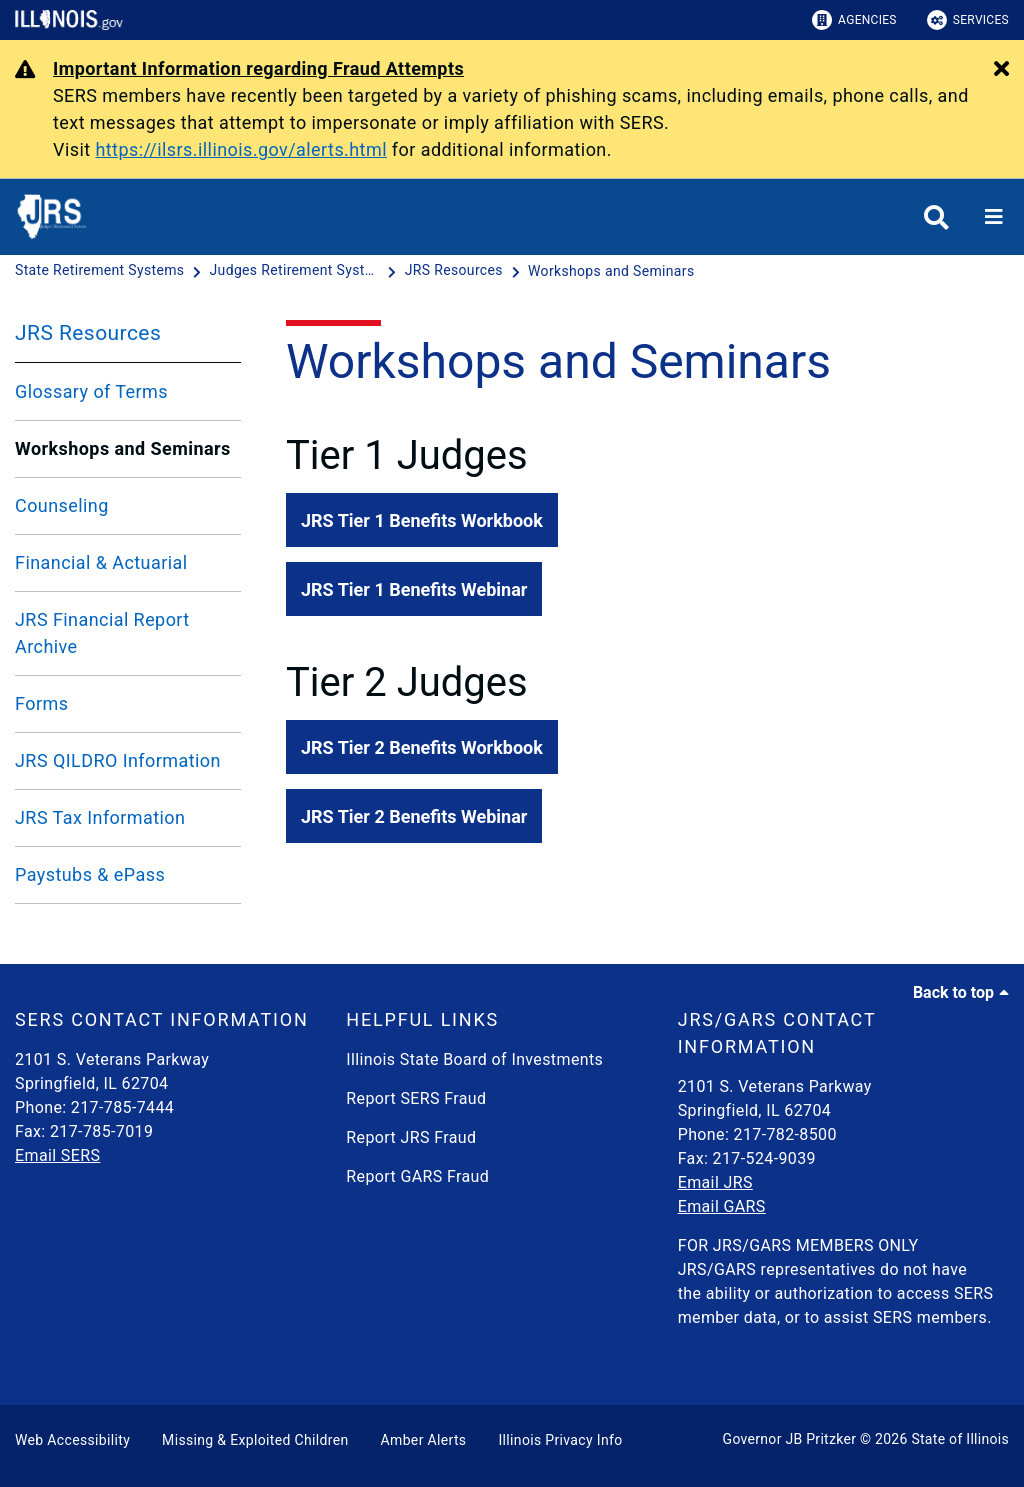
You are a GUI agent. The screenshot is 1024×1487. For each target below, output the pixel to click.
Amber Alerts (424, 1440)
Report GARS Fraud (417, 1176)
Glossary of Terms (91, 391)
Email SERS (57, 1155)
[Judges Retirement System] (297, 271)
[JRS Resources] (456, 271)
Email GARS (722, 1206)
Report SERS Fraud (416, 1098)
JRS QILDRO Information (118, 760)
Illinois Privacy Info (560, 1440)
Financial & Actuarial (101, 562)
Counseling (62, 505)
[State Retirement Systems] (101, 271)
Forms (41, 703)
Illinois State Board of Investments (474, 1059)
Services (968, 20)
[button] (422, 520)
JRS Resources (88, 333)
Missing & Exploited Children (255, 1440)
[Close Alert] (1001, 70)
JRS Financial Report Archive (102, 633)
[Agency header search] (936, 217)
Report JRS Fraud (411, 1137)
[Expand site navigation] (994, 217)
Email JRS (715, 1182)
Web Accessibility (72, 1440)
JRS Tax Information (100, 817)
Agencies (854, 20)
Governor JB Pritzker (790, 1439)
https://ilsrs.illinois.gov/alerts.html (241, 149)
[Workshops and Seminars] (611, 271)
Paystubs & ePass (90, 874)
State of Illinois (960, 1439)
